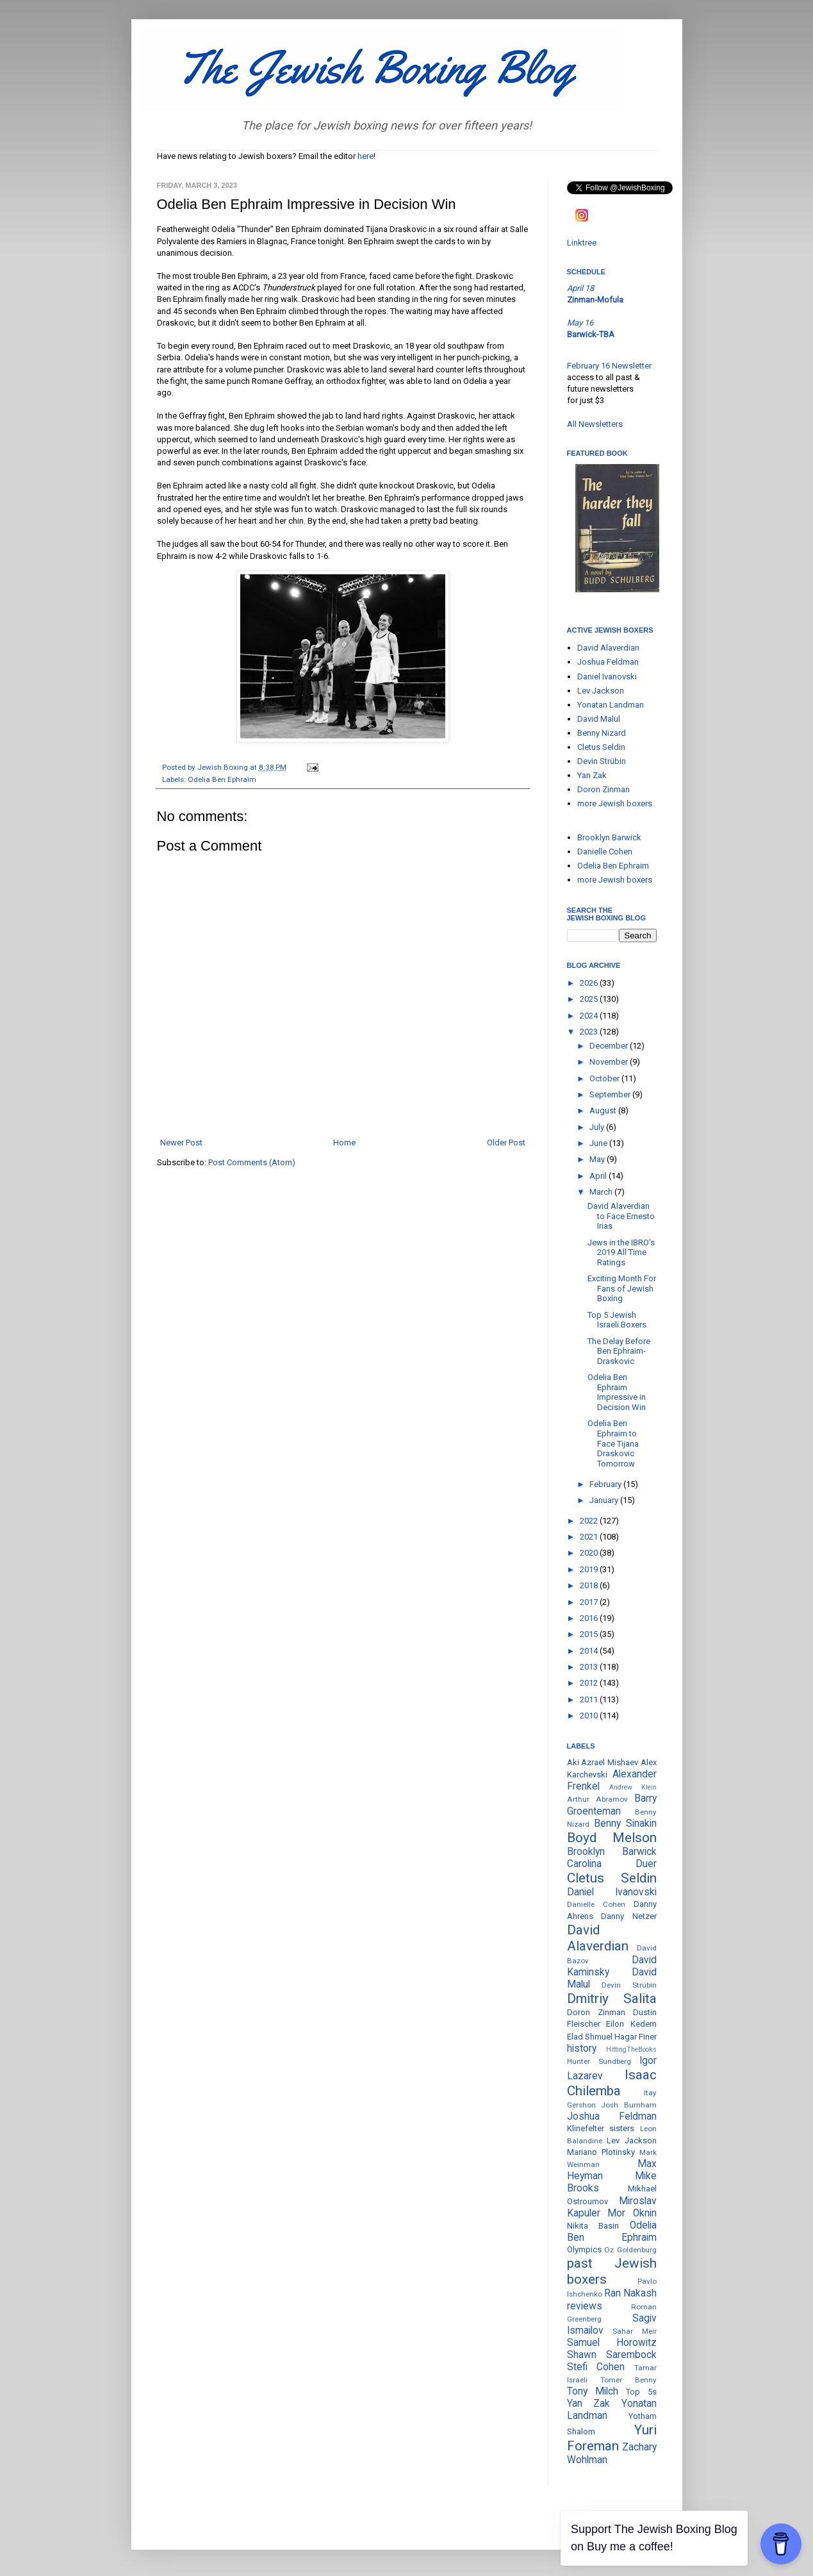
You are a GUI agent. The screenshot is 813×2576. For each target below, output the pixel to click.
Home (344, 1142)
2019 (590, 1569)
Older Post (506, 1142)
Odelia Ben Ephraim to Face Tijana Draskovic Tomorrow (613, 1443)
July (597, 1127)
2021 (590, 1536)
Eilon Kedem (631, 2024)
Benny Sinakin (625, 1823)
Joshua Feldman (608, 662)
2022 (590, 1520)
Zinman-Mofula (595, 299)
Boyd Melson (612, 1837)
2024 (590, 1015)
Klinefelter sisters (601, 2128)
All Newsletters (595, 424)
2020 (590, 1553)
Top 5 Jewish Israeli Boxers (616, 1320)
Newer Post (181, 1142)
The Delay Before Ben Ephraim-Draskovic (618, 1351)
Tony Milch (592, 2391)
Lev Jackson (600, 690)
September (610, 1094)
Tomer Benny (628, 2379)
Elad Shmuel (589, 2036)
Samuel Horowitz (612, 2342)
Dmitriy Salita (612, 1998)
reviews (584, 2306)
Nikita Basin (593, 2226)
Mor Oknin (632, 2213)
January (604, 1500)
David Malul (598, 719)
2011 (590, 1699)
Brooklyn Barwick (609, 837)
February (606, 1484)
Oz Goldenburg (630, 2249)
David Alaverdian (608, 647)
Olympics (584, 2249)
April (599, 1176)
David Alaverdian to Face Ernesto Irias (621, 1216)
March (601, 1192)
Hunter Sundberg (599, 2061)
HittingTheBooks (631, 2049)
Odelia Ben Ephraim (222, 779)
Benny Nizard (601, 733)
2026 (590, 983)
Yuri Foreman (612, 2438)
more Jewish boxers (614, 803)
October (605, 1078)
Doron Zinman (603, 789)
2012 (590, 1683)
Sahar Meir (634, 2331)
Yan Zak (592, 775)
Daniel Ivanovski (607, 676)
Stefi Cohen (596, 2367)
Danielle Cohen (604, 851)
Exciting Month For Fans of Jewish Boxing (621, 1288)
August (603, 1110)
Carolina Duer (612, 1864)
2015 (590, 1634)
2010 (590, 1715)
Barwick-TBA (590, 334)
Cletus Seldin (601, 747)
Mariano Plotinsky (601, 2152)
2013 (590, 1667)
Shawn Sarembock (612, 2355)
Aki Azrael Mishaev (602, 1762)
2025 (590, 999)
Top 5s (641, 2392)
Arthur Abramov (597, 1799)
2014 (590, 1651)
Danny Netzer (629, 1916)
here (365, 156)
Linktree (581, 242)
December (609, 1046)
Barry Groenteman (612, 1804)
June (599, 1143)
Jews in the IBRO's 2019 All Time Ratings (621, 1252)
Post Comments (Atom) (251, 1162)
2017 (590, 1602)
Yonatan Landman (610, 705)
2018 (590, 1585)
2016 (590, 1618)
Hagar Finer (635, 2036)
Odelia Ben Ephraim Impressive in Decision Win (616, 1392)
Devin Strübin (601, 761)
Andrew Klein (633, 1787)
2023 (590, 1031)
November (609, 1062)
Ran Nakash (630, 2293)
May (598, 1159)
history (581, 2048)
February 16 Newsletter (609, 365)
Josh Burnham (629, 2104)
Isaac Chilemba (612, 2082)
